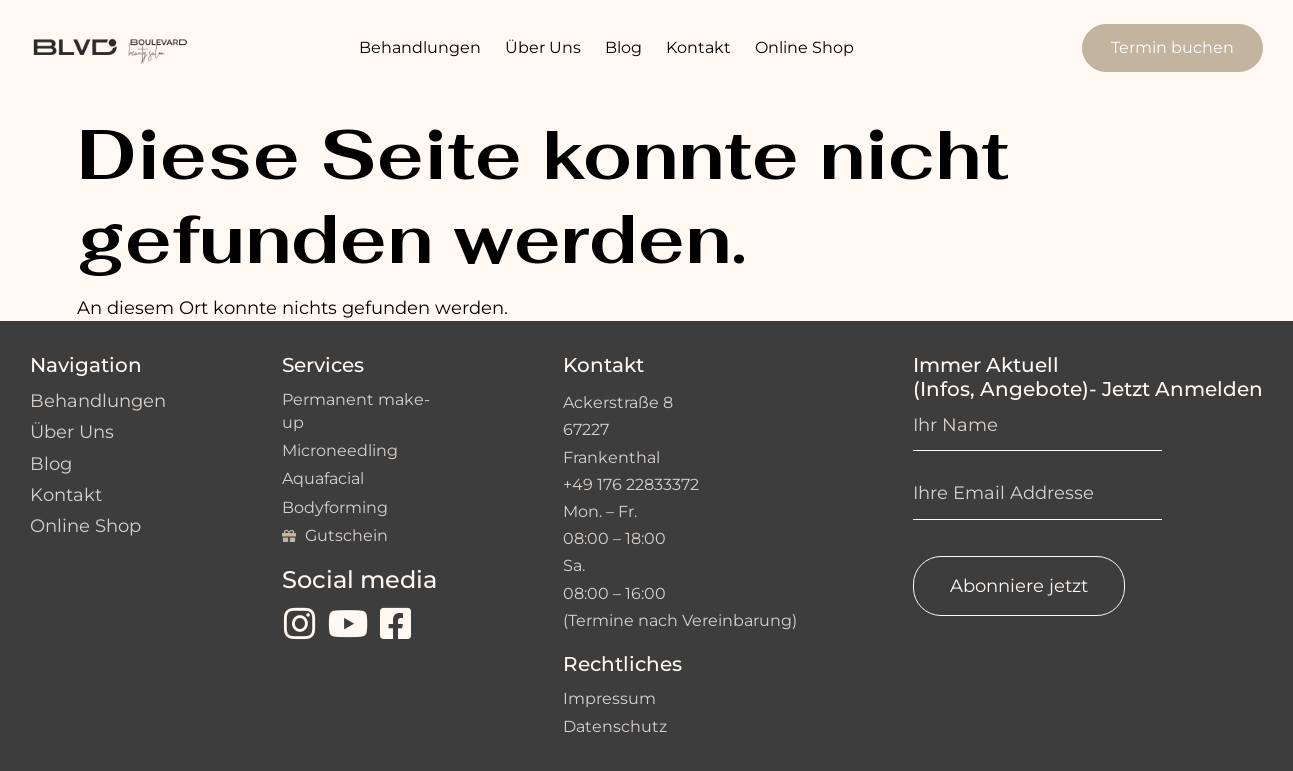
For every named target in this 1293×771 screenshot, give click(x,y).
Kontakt (698, 47)
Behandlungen (420, 47)
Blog (623, 47)
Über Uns (543, 47)
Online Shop (804, 47)
